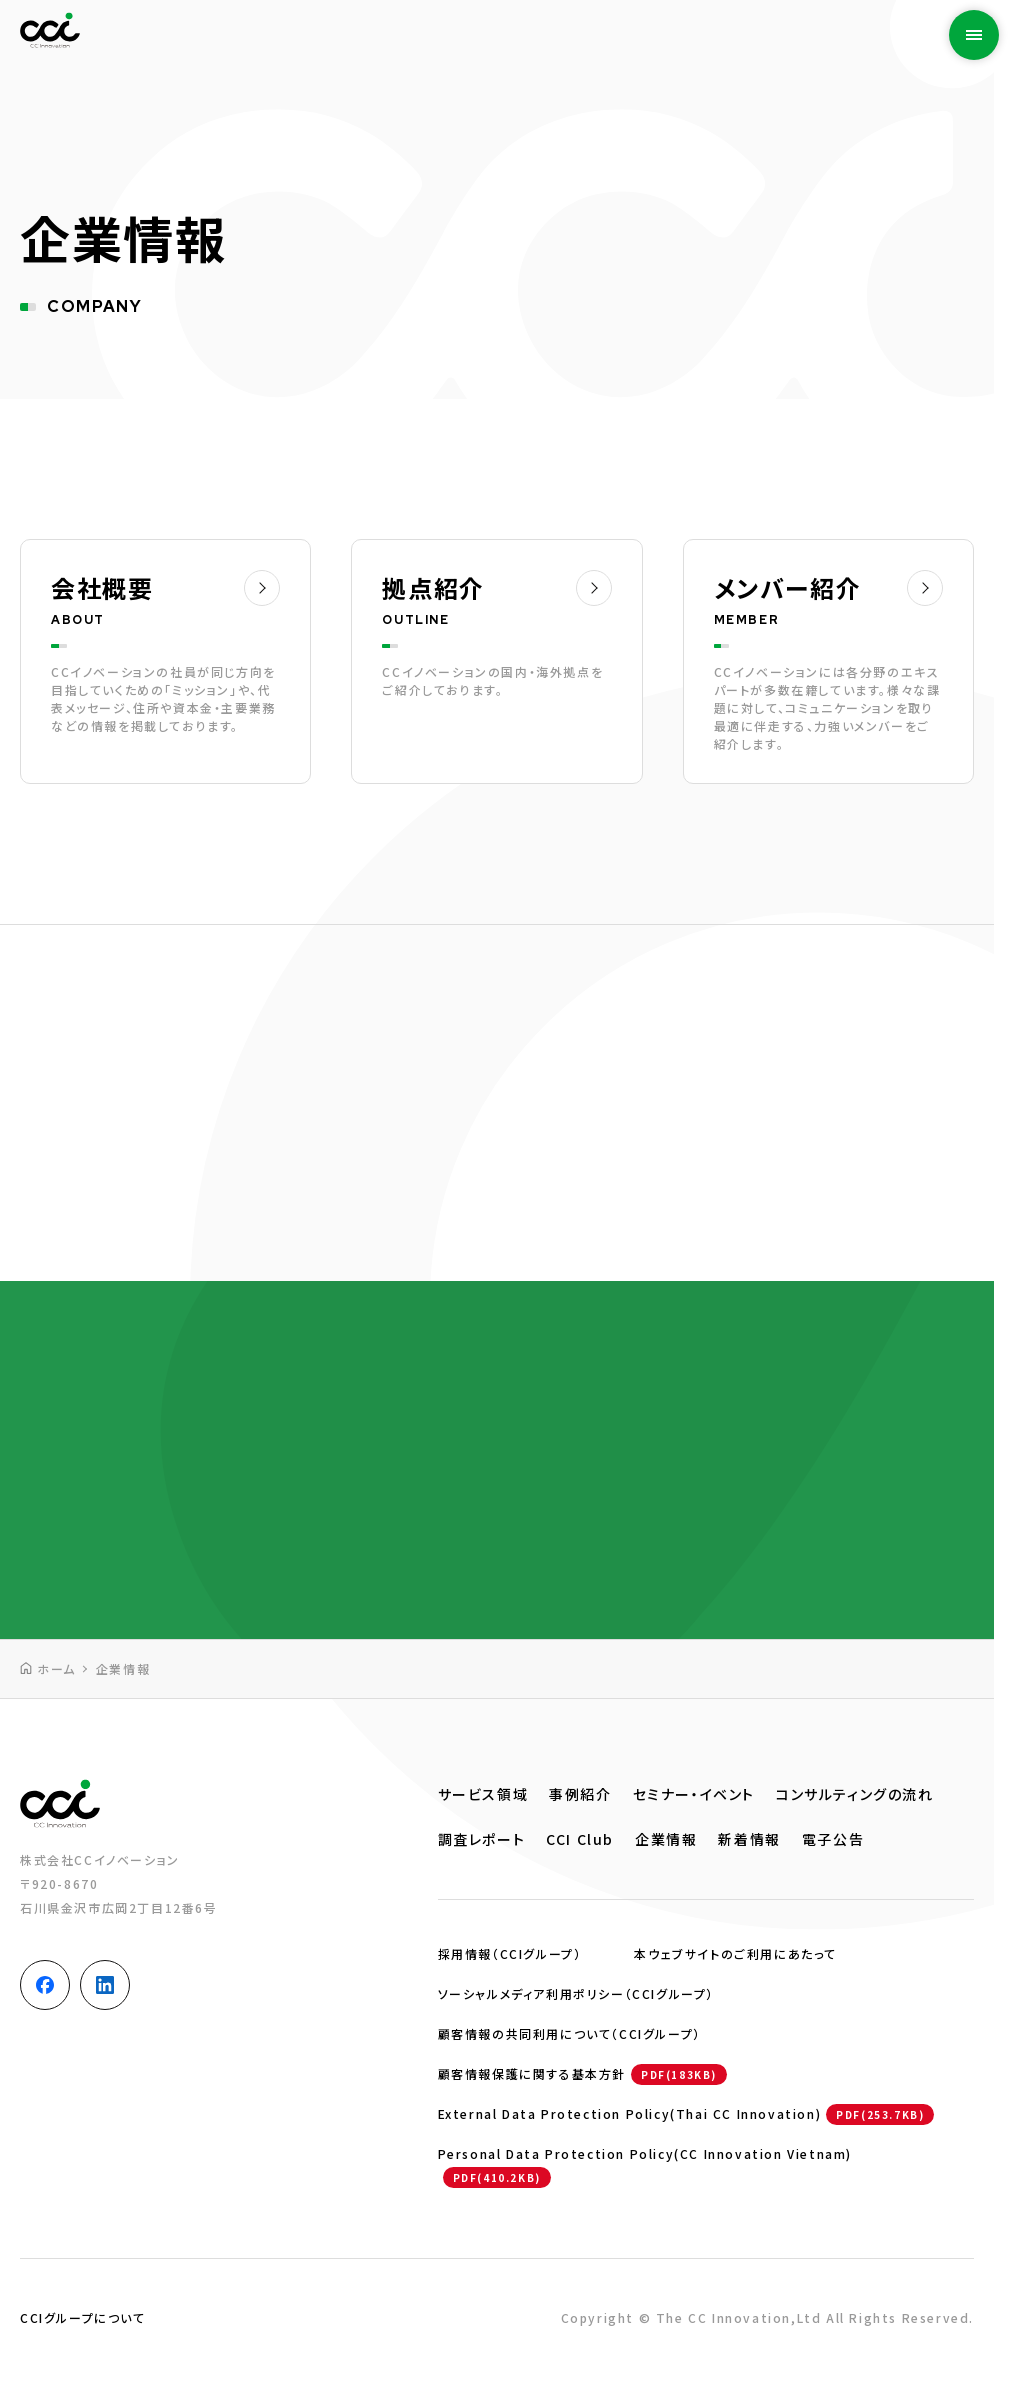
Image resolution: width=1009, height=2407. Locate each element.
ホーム (56, 1668)
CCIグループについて (83, 2317)
